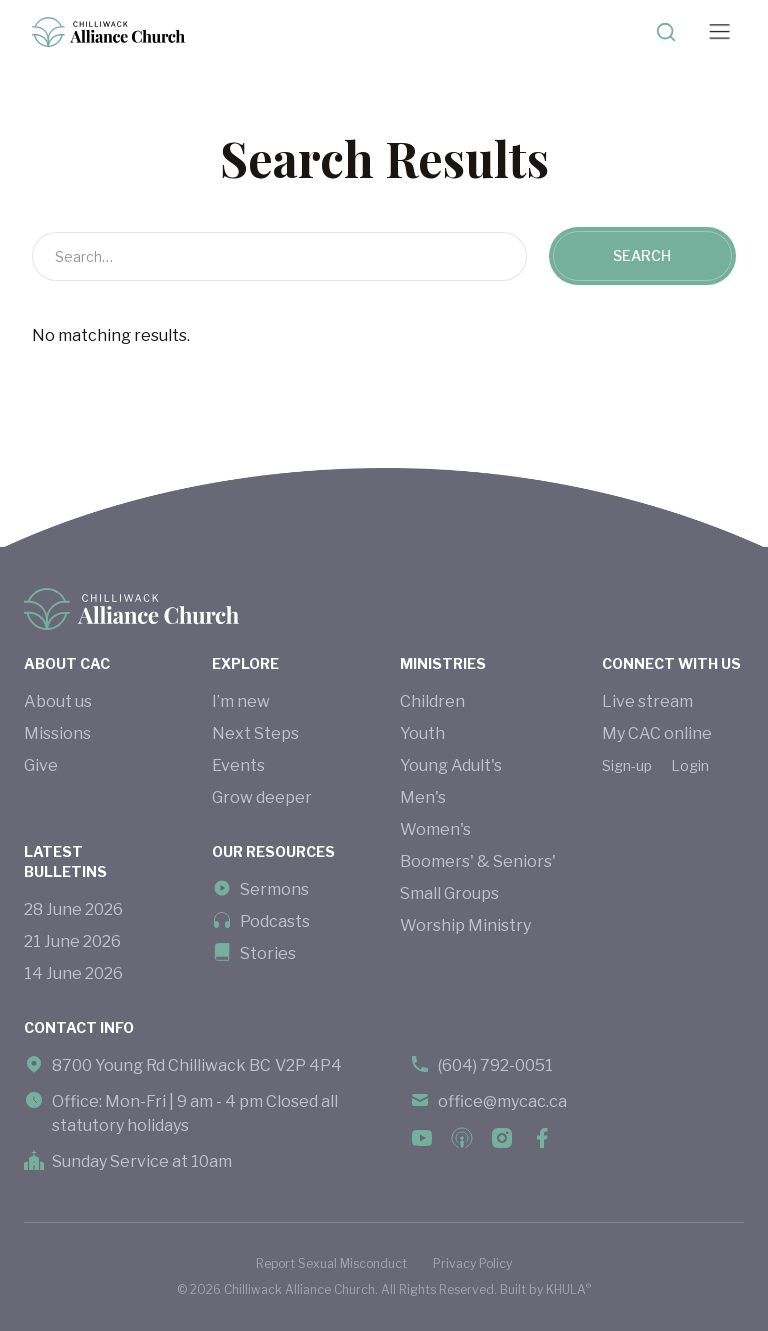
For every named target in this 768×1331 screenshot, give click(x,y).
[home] (108, 32)
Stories (268, 953)
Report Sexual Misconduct (331, 1263)
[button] (719, 31)
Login (690, 765)
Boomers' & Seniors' (478, 861)
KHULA (568, 1289)
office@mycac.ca (502, 1101)
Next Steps (255, 733)
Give (41, 765)
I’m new (241, 701)
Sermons (274, 889)
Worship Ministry (465, 925)
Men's (423, 797)
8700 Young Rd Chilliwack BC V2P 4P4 (197, 1065)
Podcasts (275, 921)
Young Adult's (451, 765)
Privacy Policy (472, 1263)
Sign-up (627, 765)
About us (58, 701)
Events (238, 765)
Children (432, 701)
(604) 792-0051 (495, 1065)
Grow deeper (262, 797)
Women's (435, 829)
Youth (422, 733)
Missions (57, 733)
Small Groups (449, 893)
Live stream (647, 701)
